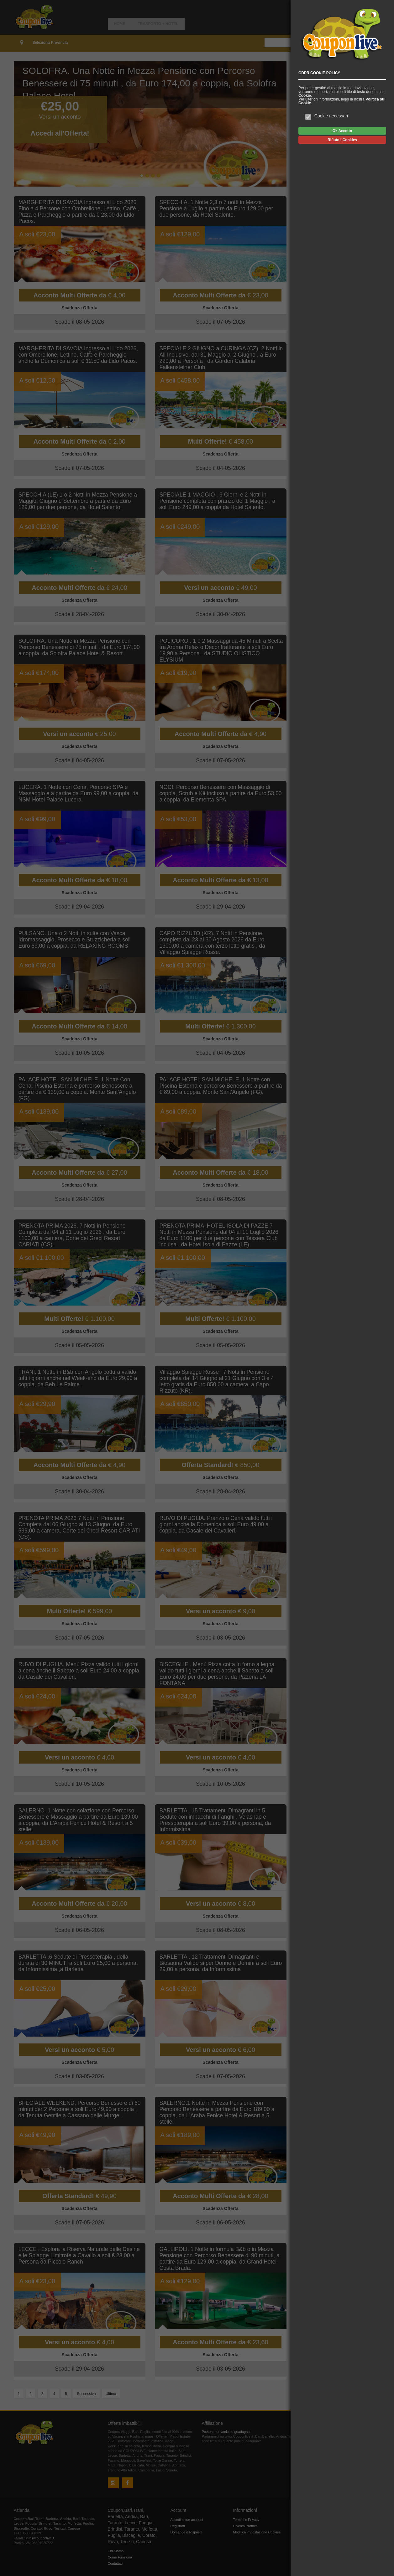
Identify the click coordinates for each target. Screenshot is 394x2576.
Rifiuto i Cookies (342, 140)
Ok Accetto (342, 131)
